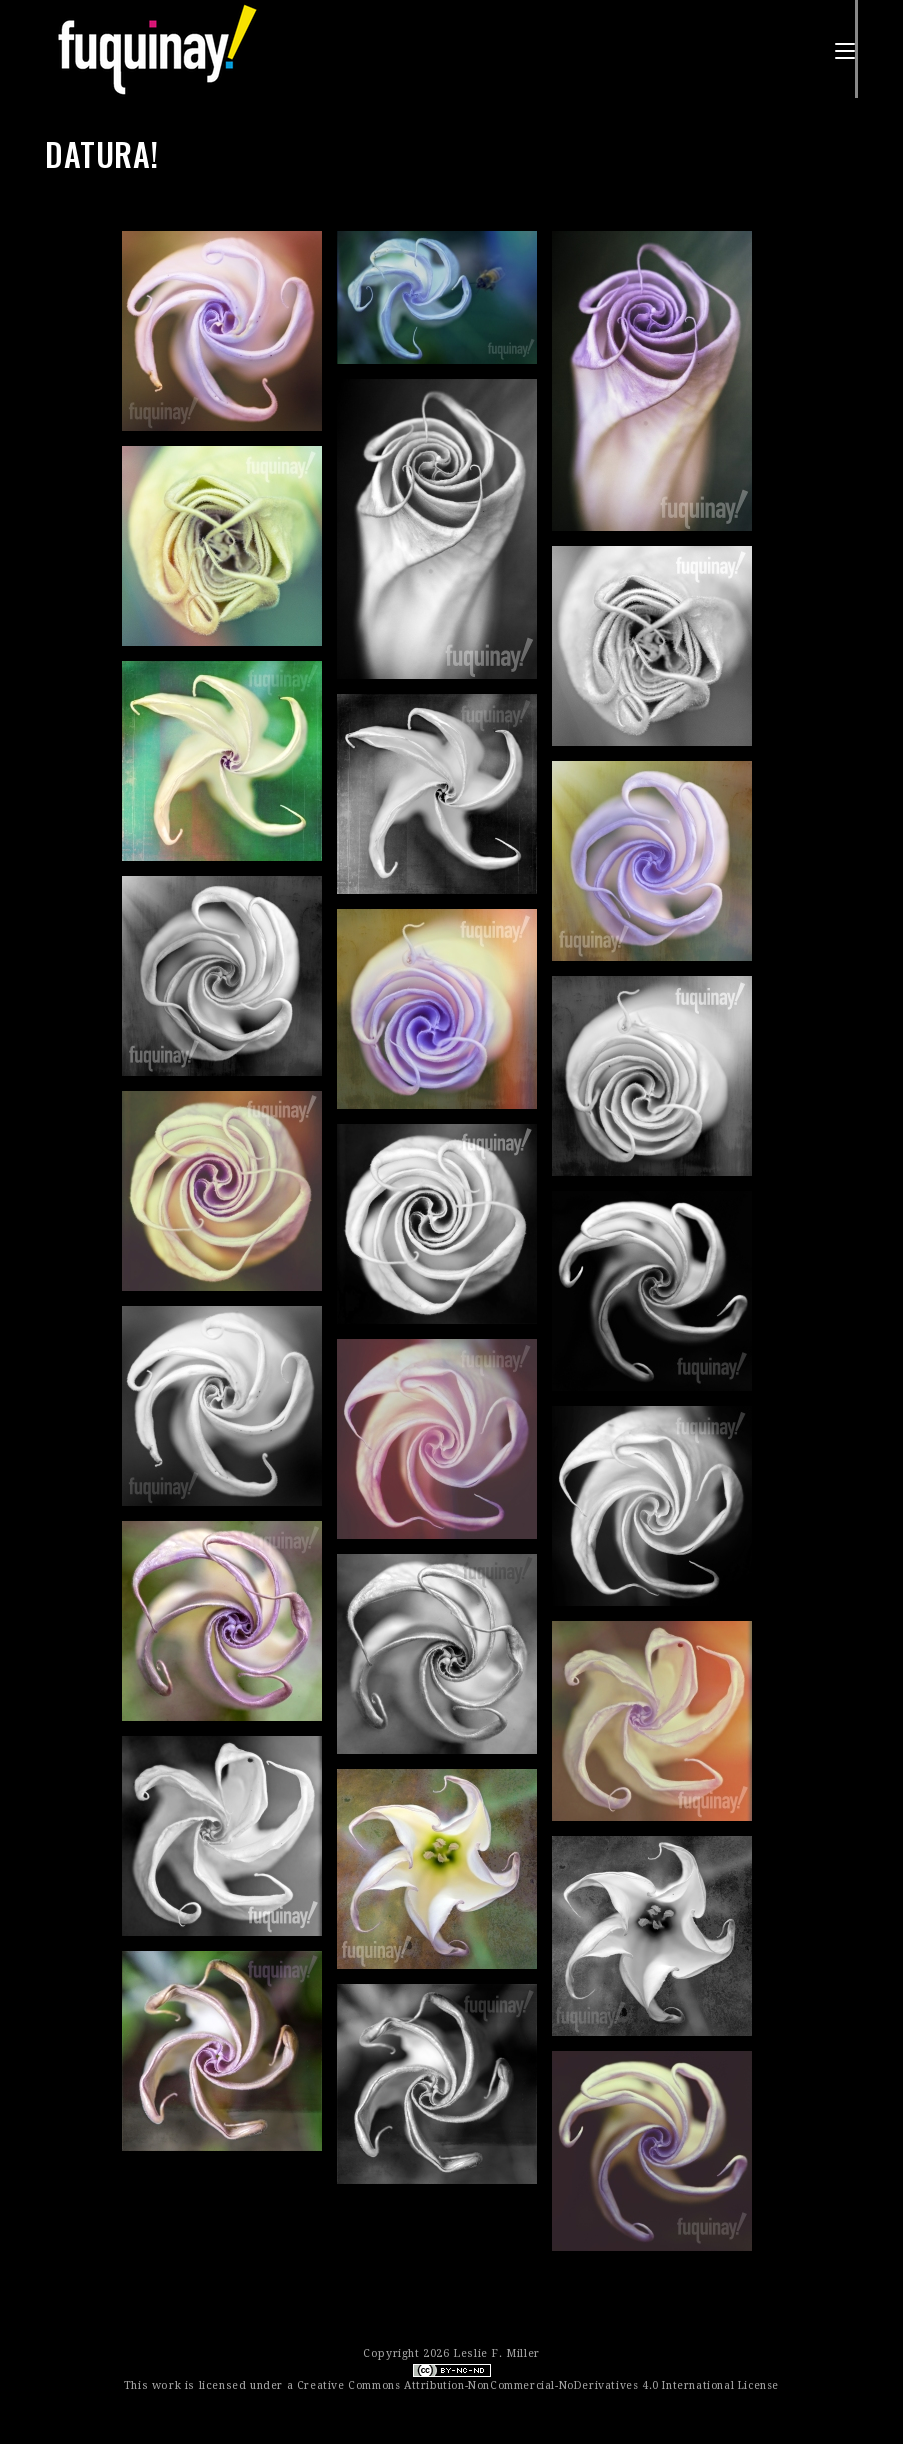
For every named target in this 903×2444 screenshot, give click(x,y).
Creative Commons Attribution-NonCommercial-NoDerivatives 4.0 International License (537, 2385)
